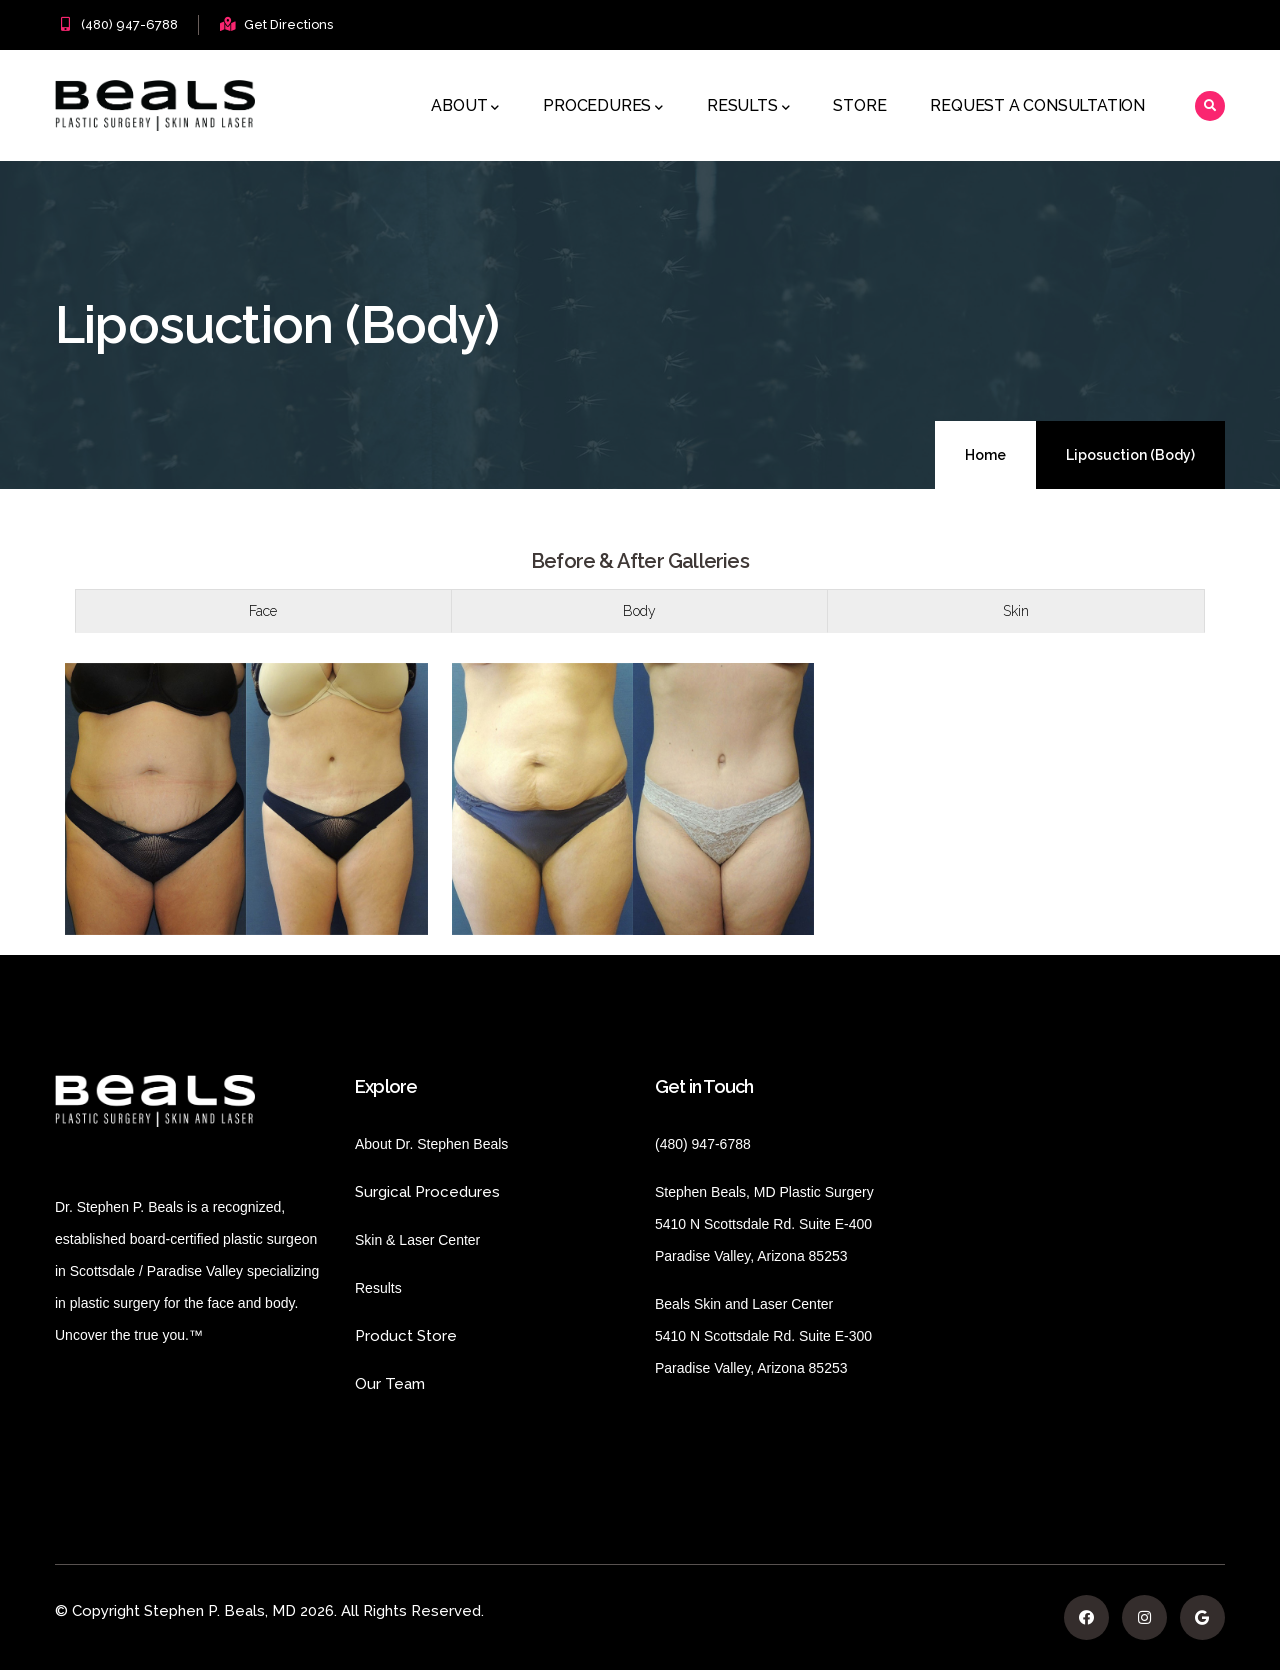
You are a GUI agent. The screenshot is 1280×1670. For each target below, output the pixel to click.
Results (748, 107)
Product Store (460, 1336)
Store (859, 105)
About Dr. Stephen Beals (449, 1144)
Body (639, 611)
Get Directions (288, 24)
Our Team (390, 1384)
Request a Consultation (1037, 105)
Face (263, 611)
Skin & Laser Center (417, 1240)
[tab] (263, 611)
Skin (1016, 611)
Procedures (603, 107)
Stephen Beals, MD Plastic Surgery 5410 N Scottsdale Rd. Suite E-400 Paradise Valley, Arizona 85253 (764, 1224)
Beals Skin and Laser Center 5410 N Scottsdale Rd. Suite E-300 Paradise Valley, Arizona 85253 (763, 1336)
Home (985, 455)
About (465, 107)
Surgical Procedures (427, 1192)
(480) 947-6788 (129, 24)
